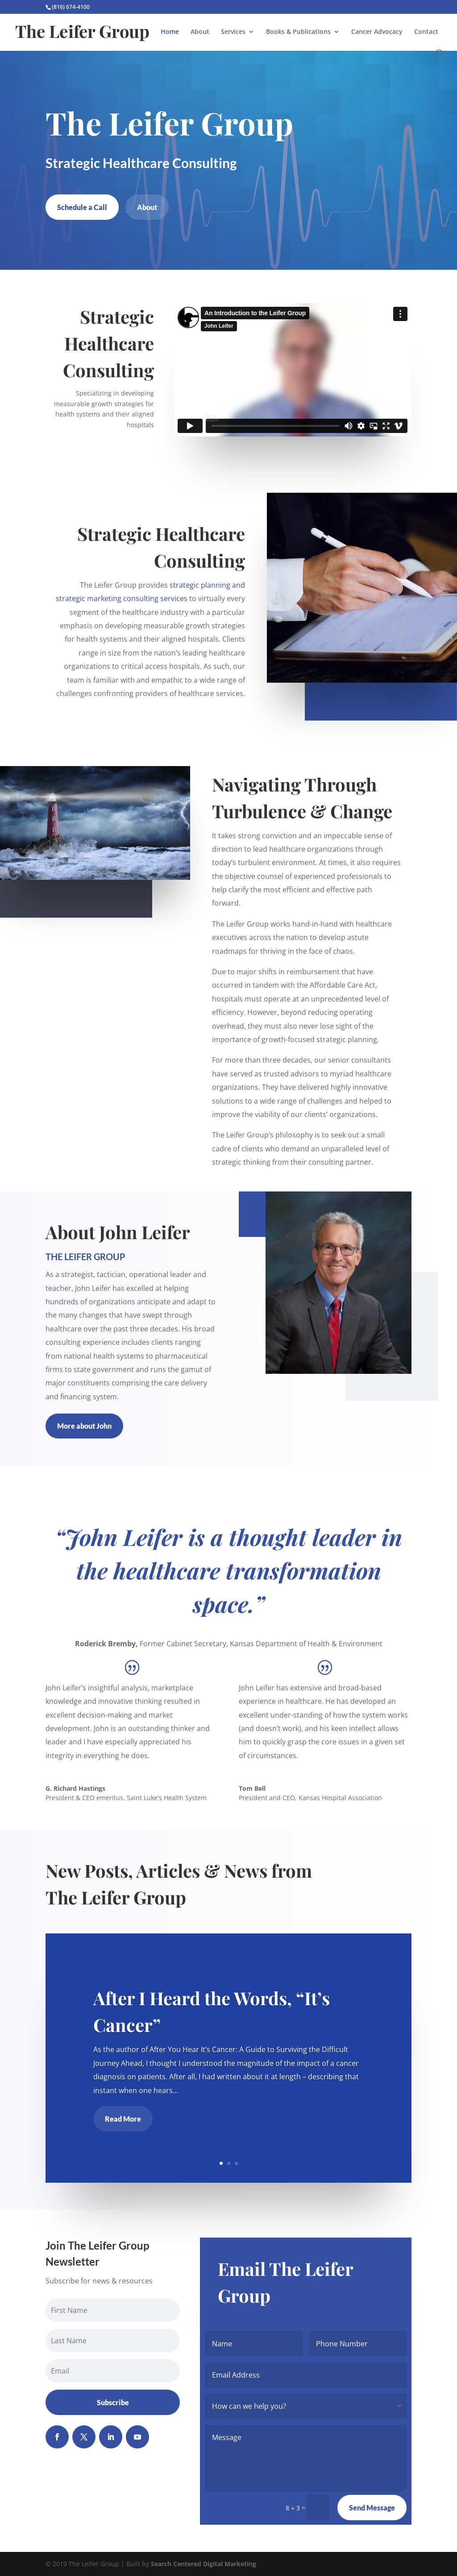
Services (233, 32)
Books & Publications (298, 32)
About (200, 32)
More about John (84, 1426)
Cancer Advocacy (377, 32)
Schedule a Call (82, 207)
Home (170, 32)
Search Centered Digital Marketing (203, 2564)
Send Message (372, 2507)
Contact (426, 32)
